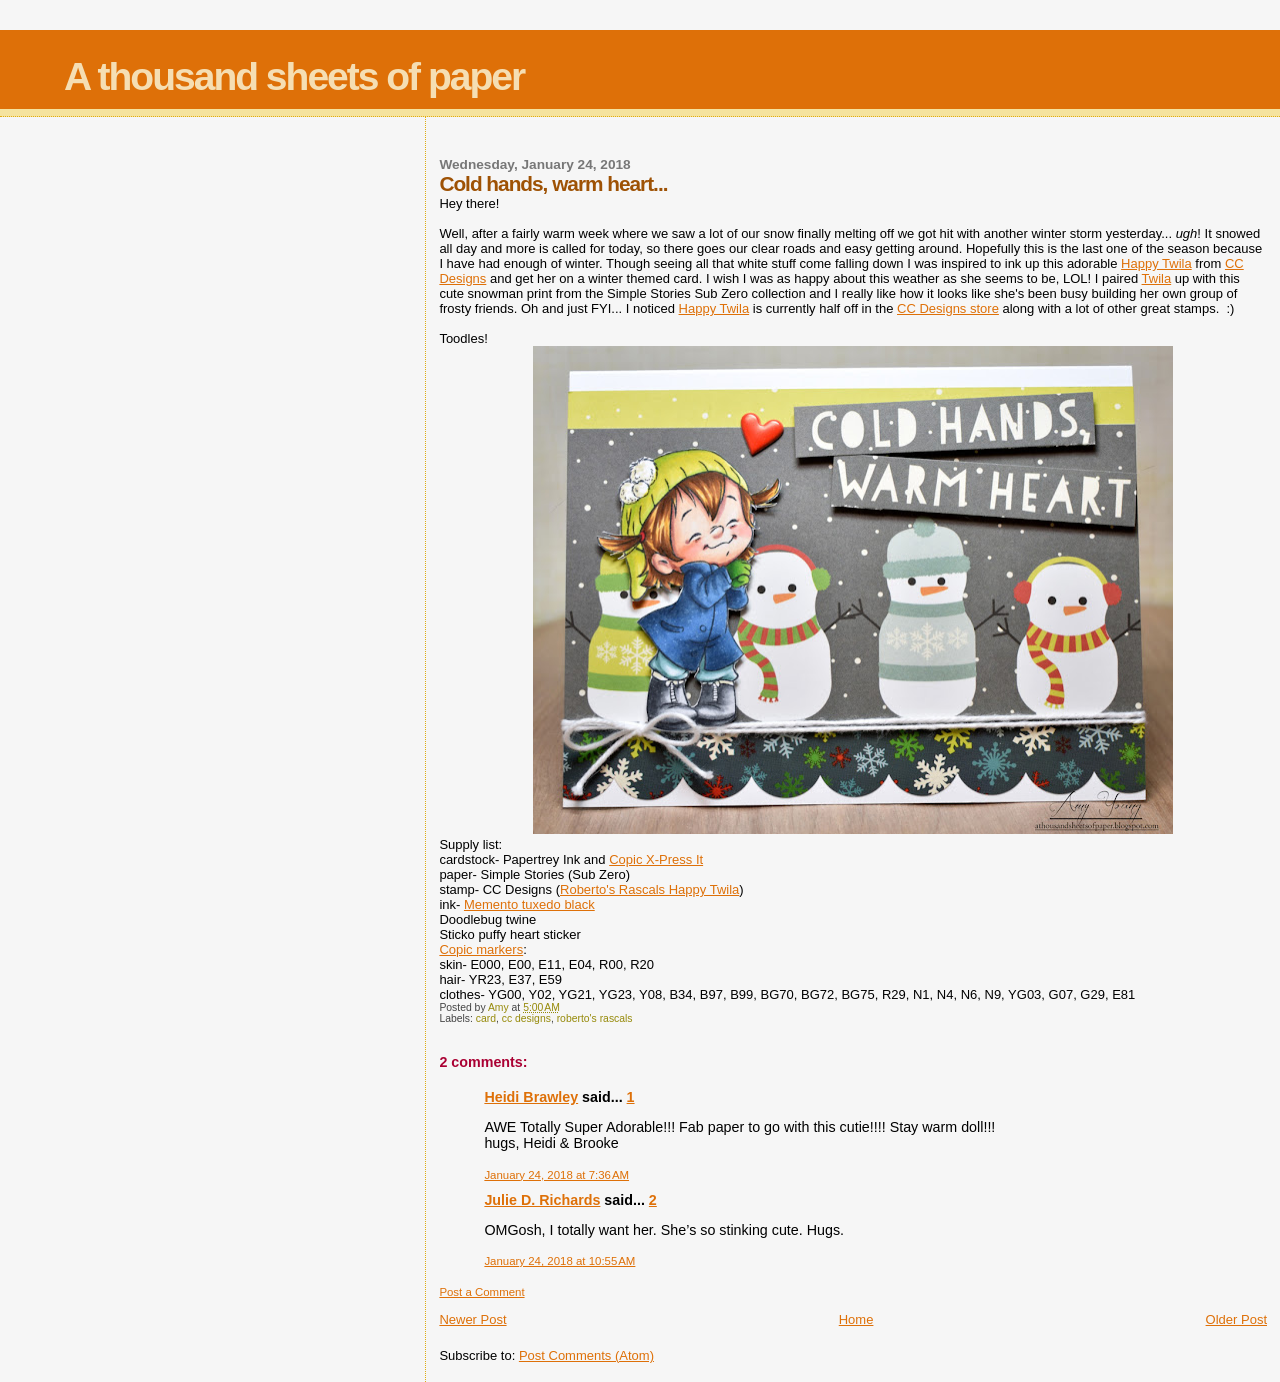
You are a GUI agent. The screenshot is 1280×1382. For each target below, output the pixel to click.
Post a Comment (481, 1292)
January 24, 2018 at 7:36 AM (556, 1175)
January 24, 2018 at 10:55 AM (559, 1261)
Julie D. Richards (542, 1200)
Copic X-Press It (656, 859)
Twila (1157, 278)
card (486, 1018)
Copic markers (481, 949)
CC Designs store (948, 308)
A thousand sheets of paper (294, 76)
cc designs (526, 1018)
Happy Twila (1156, 263)
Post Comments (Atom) (586, 1355)
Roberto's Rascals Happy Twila (649, 889)
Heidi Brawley (531, 1097)
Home (856, 1319)
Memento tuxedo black (529, 904)
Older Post (1236, 1319)
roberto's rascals (595, 1018)
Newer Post (472, 1319)
